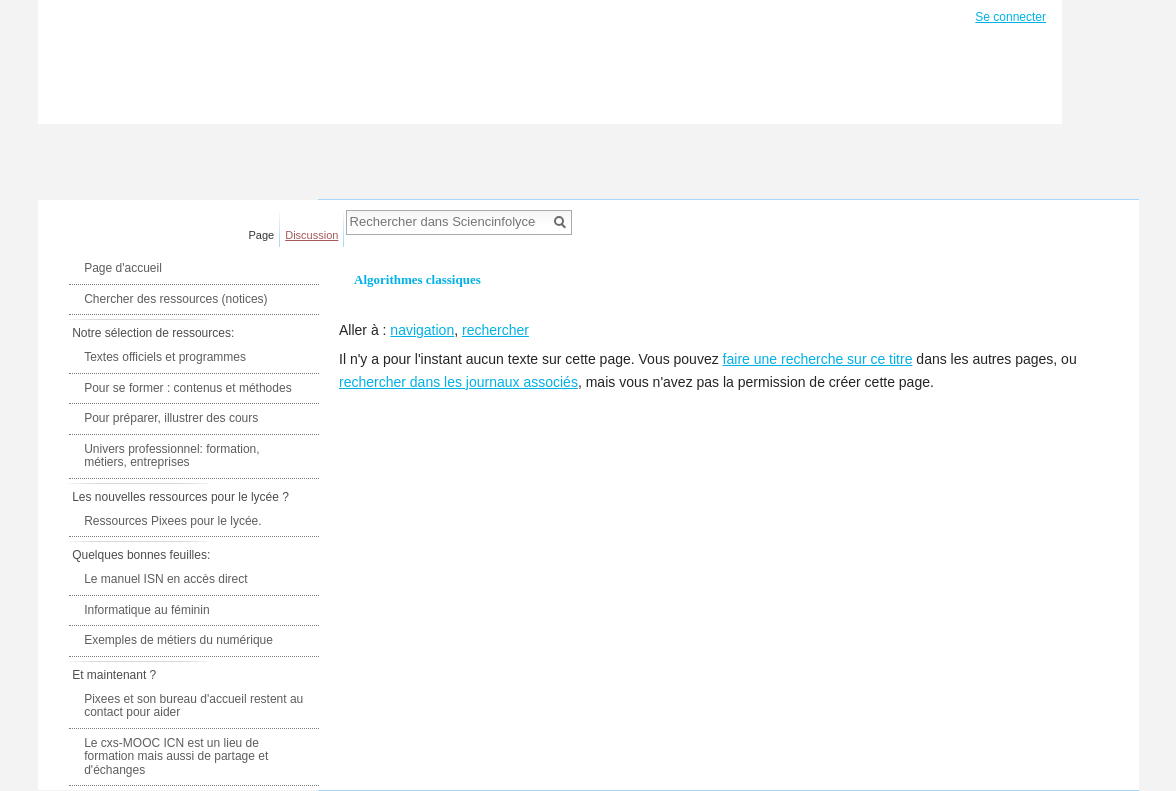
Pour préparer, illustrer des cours (171, 418)
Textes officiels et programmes (165, 357)
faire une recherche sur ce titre (818, 359)
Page (262, 235)
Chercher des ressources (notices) (175, 299)
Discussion (311, 235)
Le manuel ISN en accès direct (165, 579)
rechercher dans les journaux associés (458, 382)
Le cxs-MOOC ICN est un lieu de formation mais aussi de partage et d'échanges (176, 756)
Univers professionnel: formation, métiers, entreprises (171, 456)
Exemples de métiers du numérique (178, 640)
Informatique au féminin (146, 610)
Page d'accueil (123, 268)
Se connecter (1010, 17)
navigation (422, 330)
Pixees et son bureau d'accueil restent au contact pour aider (193, 706)
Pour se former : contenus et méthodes (187, 388)
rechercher (495, 330)
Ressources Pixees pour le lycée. (172, 521)
